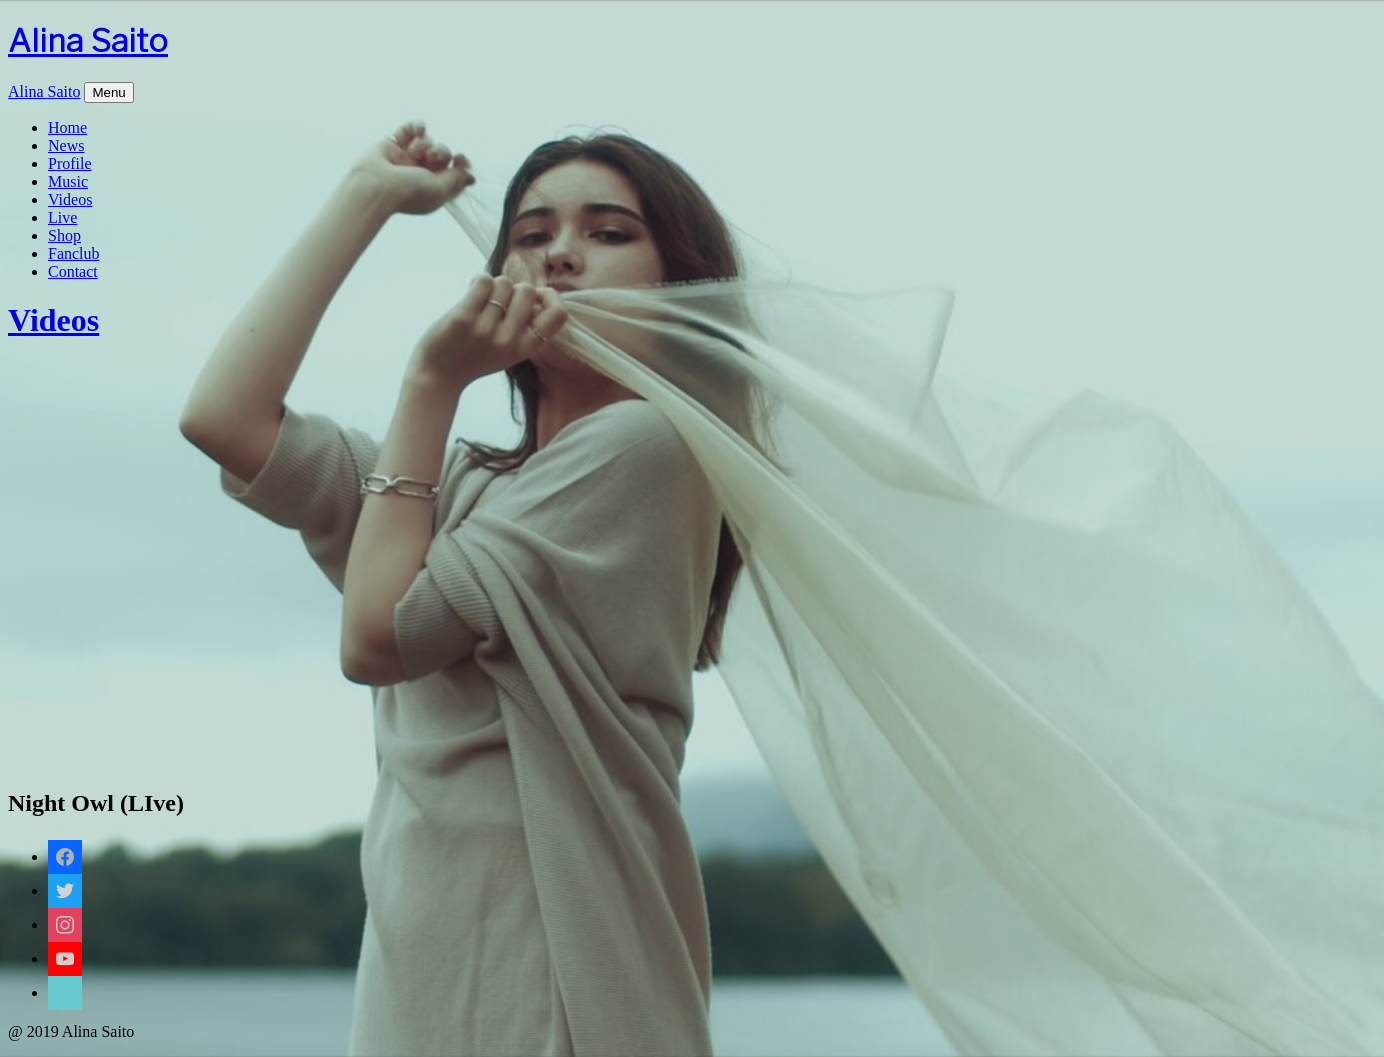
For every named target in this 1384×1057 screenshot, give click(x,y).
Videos (70, 199)
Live (62, 217)
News (66, 145)
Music (68, 181)
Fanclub (74, 253)
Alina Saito (88, 40)
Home (67, 127)
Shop (64, 235)
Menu (108, 92)
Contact (73, 271)
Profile (70, 163)
